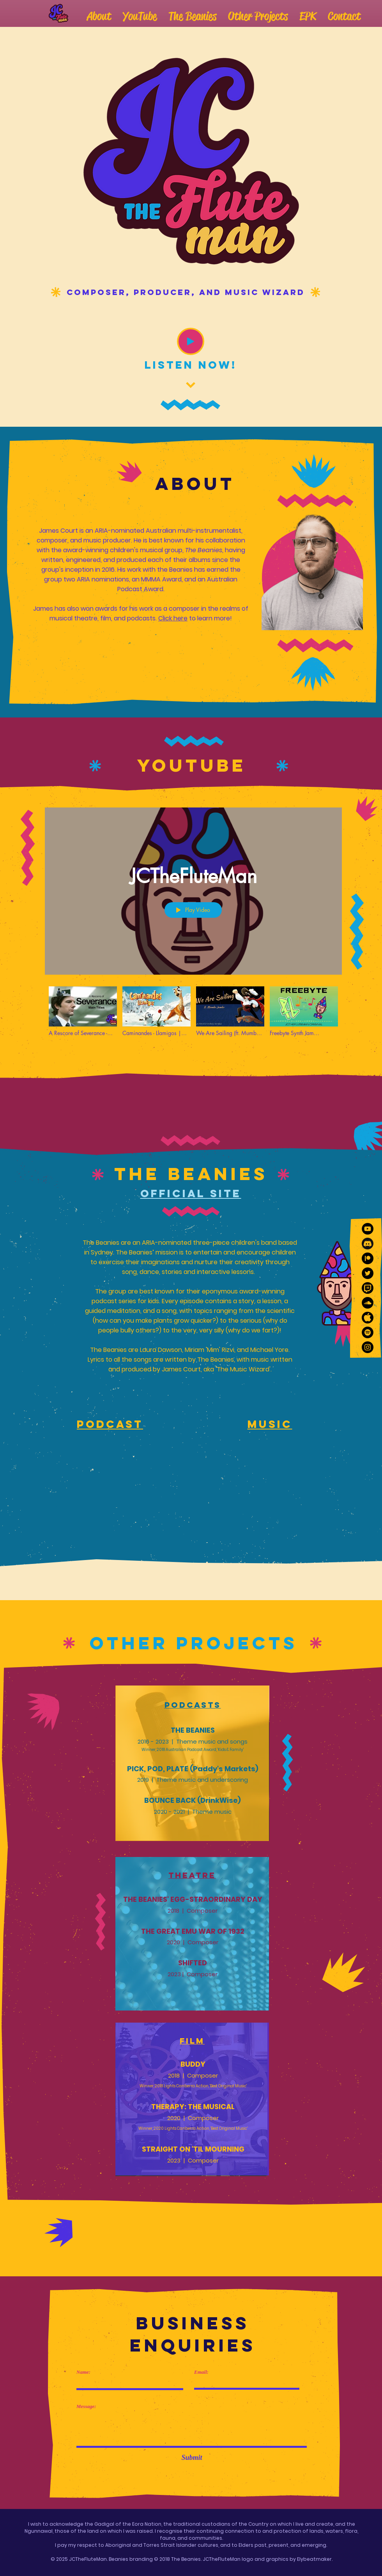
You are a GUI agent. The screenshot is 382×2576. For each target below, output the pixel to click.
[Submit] (192, 2458)
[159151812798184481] (367, 1317)
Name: (83, 2372)
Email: (201, 2372)
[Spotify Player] (110, 1502)
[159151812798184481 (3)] (367, 1243)
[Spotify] (367, 1332)
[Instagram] (367, 1347)
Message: (86, 2406)
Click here (172, 618)
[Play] (190, 341)
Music (270, 1424)
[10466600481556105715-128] (367, 1258)
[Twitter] (367, 1273)
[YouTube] (367, 1229)
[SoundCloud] (367, 1303)
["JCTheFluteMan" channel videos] (193, 1016)
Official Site (190, 1193)
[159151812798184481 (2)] (367, 1288)
